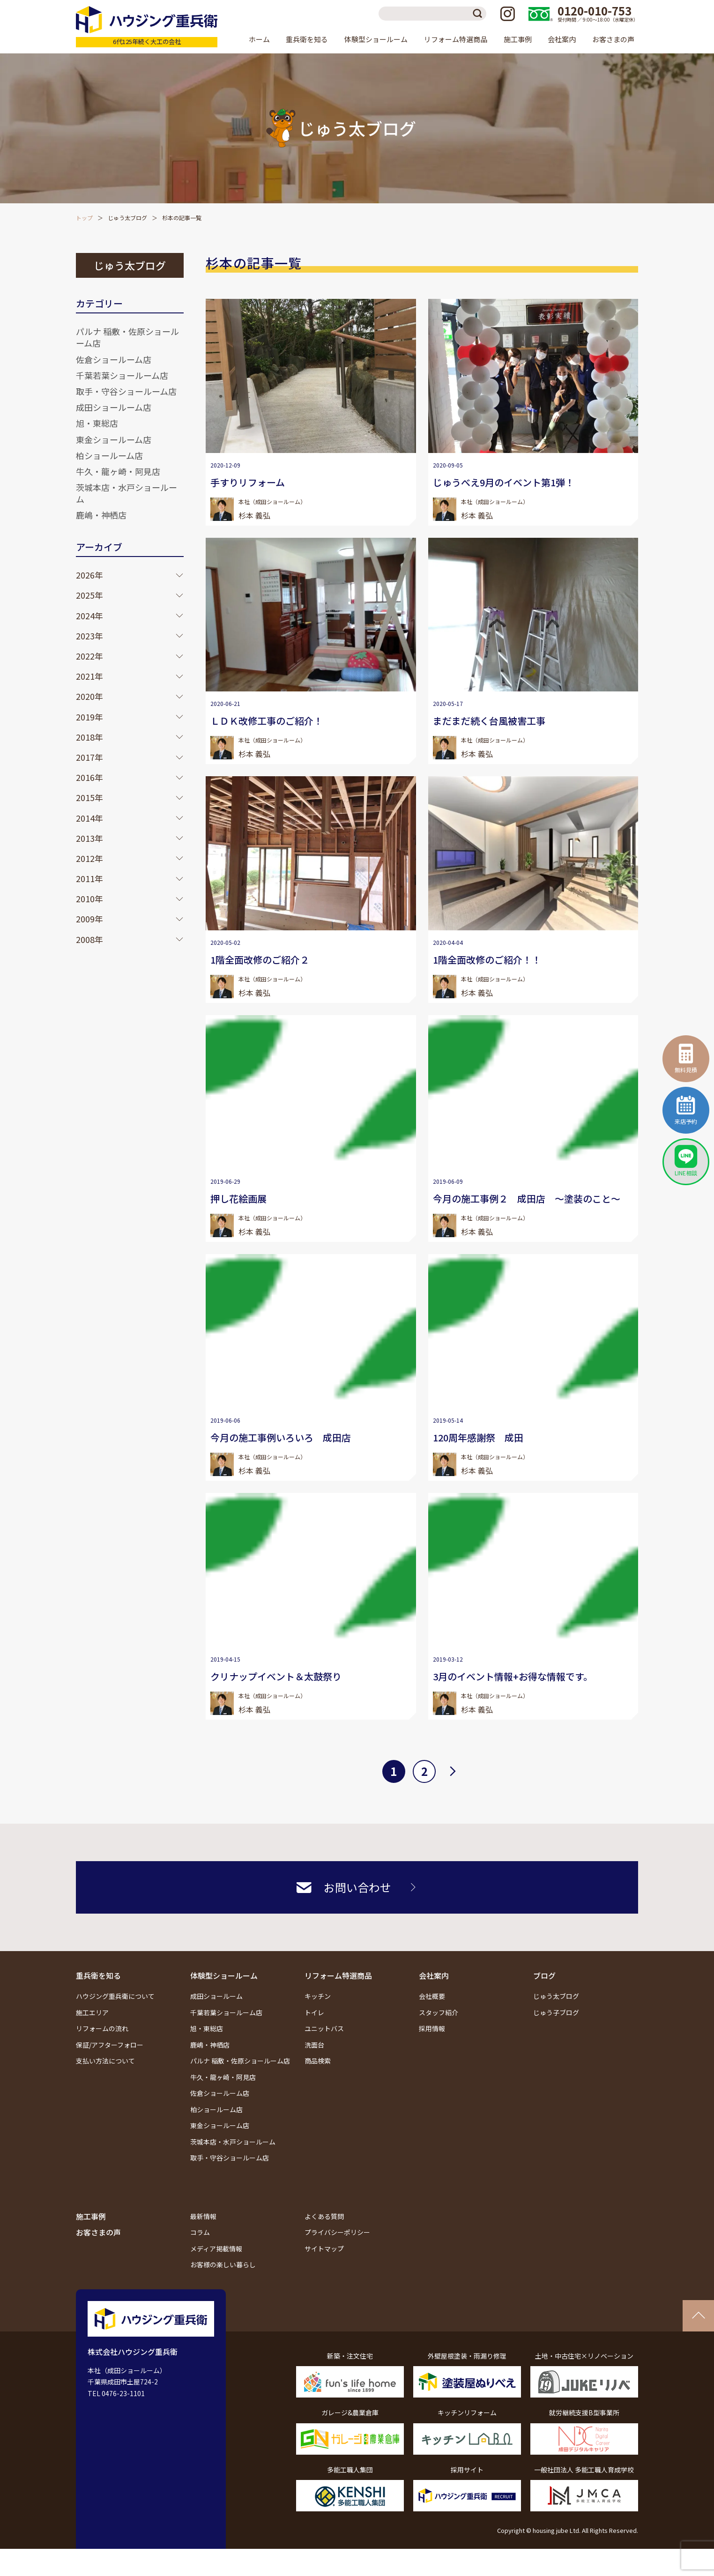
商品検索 (318, 2060)
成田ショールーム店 (113, 407)
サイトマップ (324, 2248)
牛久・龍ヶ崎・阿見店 (118, 471)
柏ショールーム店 (109, 455)
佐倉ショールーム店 (113, 359)
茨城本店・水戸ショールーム (126, 493)
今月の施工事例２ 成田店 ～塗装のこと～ (526, 1198)
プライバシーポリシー (337, 2232)
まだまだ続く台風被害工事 (489, 721)
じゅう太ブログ (127, 218)
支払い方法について (105, 2060)
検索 (479, 14)
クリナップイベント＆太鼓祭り (276, 1676)
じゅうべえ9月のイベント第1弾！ (503, 482)
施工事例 (518, 39)
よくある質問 (324, 2216)
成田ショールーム (216, 1996)
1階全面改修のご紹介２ (259, 959)
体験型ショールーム (224, 1975)
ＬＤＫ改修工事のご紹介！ (266, 721)
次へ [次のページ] (452, 1770)
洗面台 (314, 2044)
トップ (84, 218)
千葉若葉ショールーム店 (122, 375)
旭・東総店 (97, 423)
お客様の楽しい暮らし (223, 2264)
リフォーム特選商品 (338, 1975)
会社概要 (432, 1996)
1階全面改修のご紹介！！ (487, 959)
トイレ (314, 2012)
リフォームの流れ (102, 2028)
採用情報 (432, 2028)
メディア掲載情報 (216, 2248)
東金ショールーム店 (113, 439)
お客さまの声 (613, 39)
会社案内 (434, 1975)
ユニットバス (324, 2028)
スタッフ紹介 (438, 2012)
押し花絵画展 (238, 1198)
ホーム (259, 39)
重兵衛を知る (98, 1975)
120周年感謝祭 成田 (478, 1437)
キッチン (318, 1996)
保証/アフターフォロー (109, 2044)
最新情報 (203, 2216)
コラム (200, 2232)
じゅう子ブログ (556, 2012)
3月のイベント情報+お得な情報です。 (513, 1676)
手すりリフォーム (247, 482)
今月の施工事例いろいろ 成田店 (280, 1437)
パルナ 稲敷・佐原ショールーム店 (127, 337)
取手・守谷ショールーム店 (126, 391)
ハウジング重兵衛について (115, 1996)
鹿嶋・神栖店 (101, 515)
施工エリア (92, 2012)
